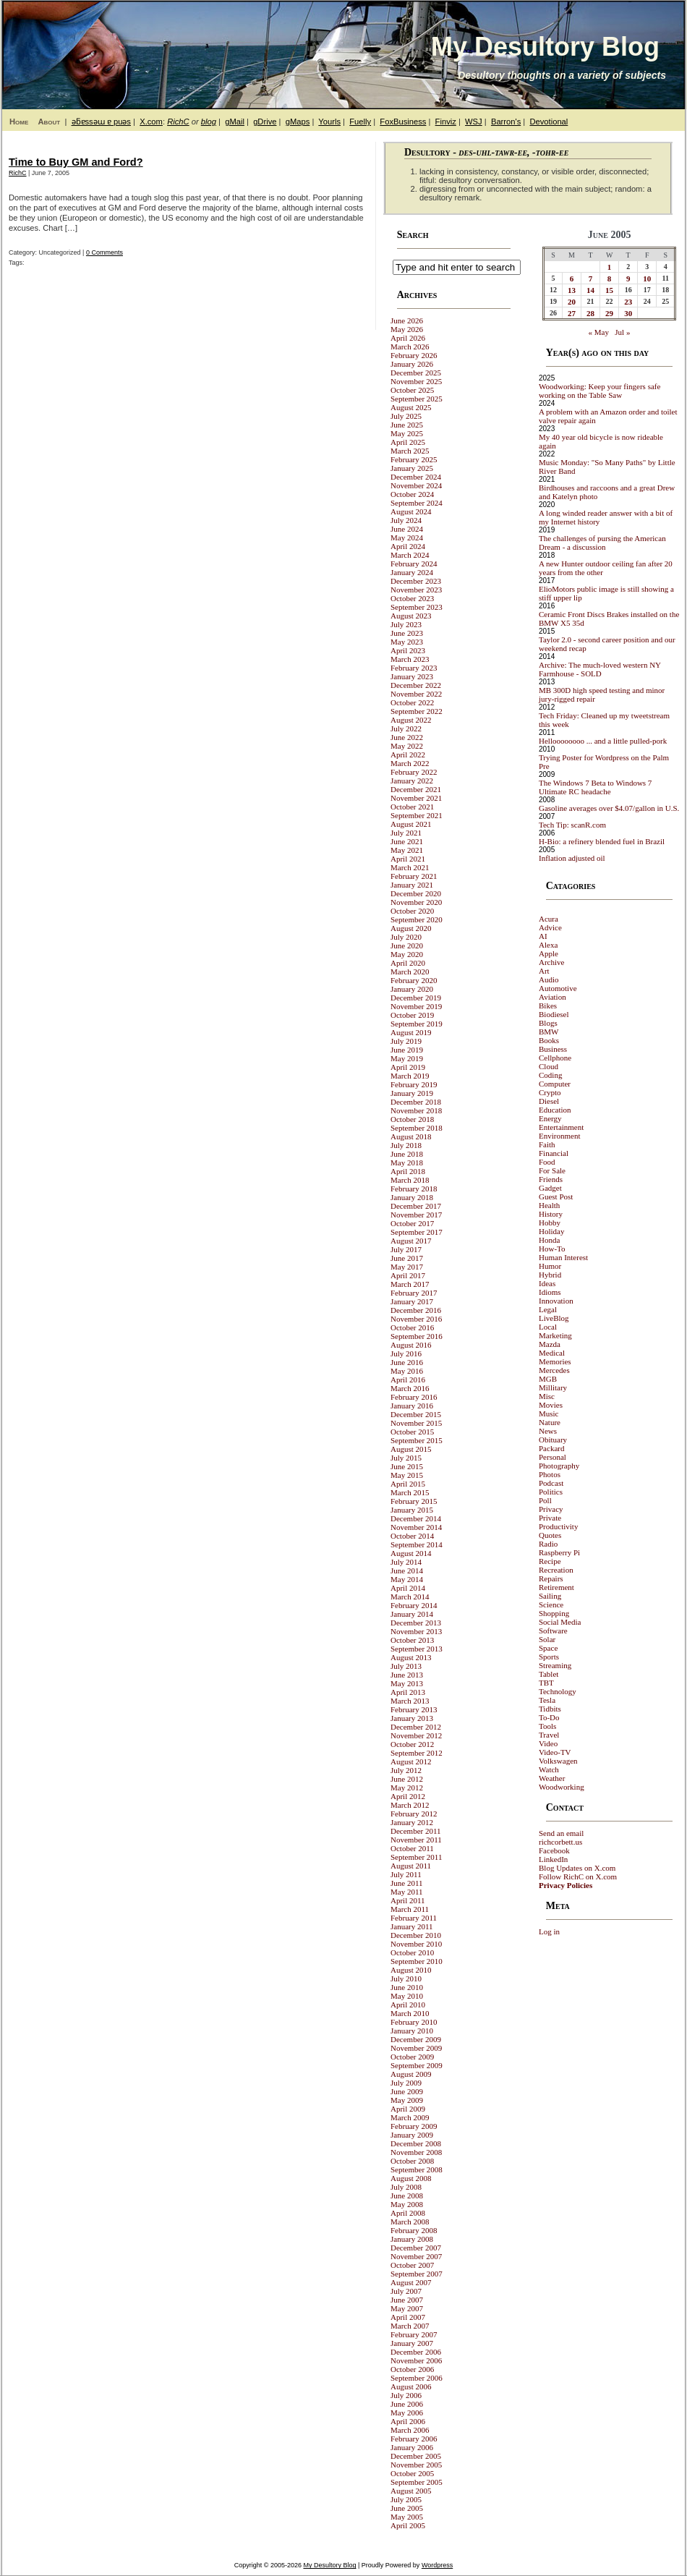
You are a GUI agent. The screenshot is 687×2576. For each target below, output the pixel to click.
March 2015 (410, 1492)
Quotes (550, 1535)
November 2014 (416, 1527)
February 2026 (414, 355)
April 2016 (408, 1379)
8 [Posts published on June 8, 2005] (609, 278)
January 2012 (412, 1822)
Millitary (553, 1387)
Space (548, 1648)
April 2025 (408, 442)
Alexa (548, 944)
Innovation (556, 1300)
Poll (545, 1500)
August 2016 (411, 1344)
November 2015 (416, 1423)
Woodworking (561, 1786)
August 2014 (411, 1553)
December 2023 (416, 581)
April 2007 (408, 2317)
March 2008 (410, 2221)
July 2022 (406, 728)
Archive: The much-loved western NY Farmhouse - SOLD (600, 669)
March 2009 (410, 2117)
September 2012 (417, 1752)
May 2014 (407, 1579)
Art (544, 970)
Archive (551, 962)
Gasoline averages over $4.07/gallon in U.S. (609, 808)
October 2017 (412, 1223)
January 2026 (412, 364)
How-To (552, 1248)
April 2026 (408, 337)
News (548, 1431)
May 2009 (407, 2100)
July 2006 (406, 2395)
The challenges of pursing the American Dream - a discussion (602, 542)
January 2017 (412, 1301)
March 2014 (410, 1596)
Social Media (560, 1622)
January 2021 (412, 884)
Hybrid (550, 1274)
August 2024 (411, 511)
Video (548, 1743)
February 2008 (414, 2230)
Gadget (550, 1187)
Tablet (548, 1674)
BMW (549, 1031)
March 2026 (410, 346)
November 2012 (416, 1735)
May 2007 (407, 2308)
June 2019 (407, 1049)
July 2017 (406, 1249)
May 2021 (407, 850)
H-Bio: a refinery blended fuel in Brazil (602, 841)
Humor (550, 1266)
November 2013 (416, 1631)
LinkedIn (553, 1859)
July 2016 (406, 1353)
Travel (549, 1734)
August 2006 (411, 2386)
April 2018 (408, 1171)
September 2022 (417, 711)
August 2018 (411, 1136)
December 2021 (416, 789)
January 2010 (412, 2030)
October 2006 (412, 2369)
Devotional (548, 121)
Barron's (506, 121)
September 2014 (417, 1544)
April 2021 (408, 858)
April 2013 (408, 1692)
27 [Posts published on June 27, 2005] (572, 313)
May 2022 (407, 745)
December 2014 (416, 1518)
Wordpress (437, 2565)
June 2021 (407, 841)
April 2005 (408, 2525)
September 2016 (417, 1336)
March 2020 (410, 971)
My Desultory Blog (545, 47)
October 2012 (412, 1744)
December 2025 (416, 372)
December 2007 (416, 2247)
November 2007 (416, 2256)
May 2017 (407, 1266)
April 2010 (408, 2004)
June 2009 (407, 2091)
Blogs (548, 1023)
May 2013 (407, 1683)
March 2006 (410, 2430)
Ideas (547, 1283)
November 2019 (416, 1006)
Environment (559, 1135)
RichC (178, 121)
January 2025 (412, 468)
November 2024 (416, 485)
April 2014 (408, 1588)
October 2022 (412, 702)
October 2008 (412, 2160)
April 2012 (408, 1796)
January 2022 (412, 780)
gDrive (264, 121)
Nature (549, 1422)
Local (548, 1326)
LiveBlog (554, 1318)
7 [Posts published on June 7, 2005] (591, 278)
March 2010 (410, 2013)
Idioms (550, 1292)
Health (549, 1205)
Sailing (550, 1595)
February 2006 (414, 2438)
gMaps (298, 121)
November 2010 (416, 1943)
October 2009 (412, 2056)
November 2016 (416, 1318)
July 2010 (406, 1978)
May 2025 (407, 433)
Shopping (554, 1613)
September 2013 (417, 1648)
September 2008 (417, 2169)
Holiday (551, 1231)
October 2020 (412, 910)
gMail (234, 121)
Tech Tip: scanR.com (572, 824)
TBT (546, 1682)
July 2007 (406, 2291)
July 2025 (406, 416)
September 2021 (417, 815)
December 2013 (416, 1622)
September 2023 (417, 607)
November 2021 (416, 798)
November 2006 (416, 2360)
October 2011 (412, 1848)
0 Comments (104, 252)
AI (543, 936)
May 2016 (407, 1370)
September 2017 (417, 1232)
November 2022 (416, 693)
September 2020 (417, 919)
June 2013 (407, 1674)
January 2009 (412, 2134)
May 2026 (407, 329)
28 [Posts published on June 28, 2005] (590, 313)
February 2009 (414, 2126)
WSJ (473, 121)
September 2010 (417, 1961)
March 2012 (410, 1805)
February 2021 (414, 876)
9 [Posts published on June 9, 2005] (628, 278)
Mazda (549, 1344)
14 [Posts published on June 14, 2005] (590, 290)
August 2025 (411, 407)
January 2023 (412, 676)
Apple (548, 953)
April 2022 (408, 754)
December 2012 (416, 1726)
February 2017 (414, 1292)
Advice (550, 927)
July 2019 (406, 1041)
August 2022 (411, 719)
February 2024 (414, 563)
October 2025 (412, 390)
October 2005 (412, 2473)
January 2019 (412, 1093)
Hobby (549, 1222)
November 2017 (416, 1214)
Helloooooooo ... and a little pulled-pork (603, 740)
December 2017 (416, 1206)
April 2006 (408, 2421)
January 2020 (412, 989)
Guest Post (556, 1196)
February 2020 (414, 980)
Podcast (551, 1483)
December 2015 (416, 1414)
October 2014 (412, 1535)
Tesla (547, 1700)
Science (551, 1604)
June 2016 (407, 1362)
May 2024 (407, 537)
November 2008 (416, 2152)
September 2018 (417, 1127)
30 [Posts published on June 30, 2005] (628, 313)
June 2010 (407, 1987)
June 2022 (407, 737)
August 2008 (411, 2178)
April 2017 (408, 1275)
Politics (551, 1491)
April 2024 (408, 546)
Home (18, 121)
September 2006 (417, 2377)
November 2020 (416, 902)
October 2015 (412, 1431)
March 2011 (410, 1909)
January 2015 (412, 1509)
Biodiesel (554, 1014)
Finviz (445, 121)
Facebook (554, 1850)
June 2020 (407, 945)
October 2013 (412, 1640)
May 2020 (407, 954)
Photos (549, 1474)
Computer (555, 1083)
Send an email (561, 1833)
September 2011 (416, 1857)
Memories (555, 1361)
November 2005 (416, 2464)
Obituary (553, 1439)
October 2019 (412, 1015)
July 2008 (406, 2186)
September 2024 (417, 502)
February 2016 (414, 1397)
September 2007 (417, 2273)
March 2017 (410, 1284)
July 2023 (406, 624)
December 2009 (416, 2039)
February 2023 (414, 667)
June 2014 (407, 1570)
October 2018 (412, 1119)
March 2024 (410, 555)
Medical (552, 1352)
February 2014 (414, 1605)
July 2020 (406, 936)
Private (550, 1517)
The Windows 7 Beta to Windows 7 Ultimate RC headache (595, 787)
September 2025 (417, 398)
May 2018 (407, 1162)
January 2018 (412, 1197)
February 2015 (414, 1501)
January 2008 (412, 2239)
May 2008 (407, 2204)
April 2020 (408, 962)
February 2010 (414, 2022)
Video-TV (555, 1752)
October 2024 (412, 494)
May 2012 (407, 1787)
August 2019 (411, 1032)
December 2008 (416, 2143)
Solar (547, 1639)
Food (547, 1161)
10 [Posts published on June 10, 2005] (647, 278)
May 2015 (407, 1475)
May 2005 (407, 2516)
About (49, 121)
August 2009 (411, 2074)
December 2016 (416, 1310)
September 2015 (417, 1440)
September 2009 (417, 2065)
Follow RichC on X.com (578, 1876)
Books (549, 1040)
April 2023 (408, 650)
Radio (548, 1543)
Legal (548, 1309)
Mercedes (554, 1370)
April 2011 (408, 1900)
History (551, 1214)
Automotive (558, 988)
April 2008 (408, 2213)
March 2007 (410, 2325)
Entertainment (561, 1127)
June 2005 (407, 2508)
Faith (547, 1144)
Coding (550, 1075)
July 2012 (406, 1770)
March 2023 (410, 659)
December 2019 (416, 997)
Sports (549, 1656)
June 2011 (407, 1883)
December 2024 (416, 476)
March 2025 (410, 450)
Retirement (556, 1587)
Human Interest (563, 1257)
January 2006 (412, 2447)
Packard (551, 1448)
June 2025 (407, 424)
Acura (548, 918)
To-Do (549, 1717)
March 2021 (410, 867)
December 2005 (416, 2456)
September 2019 (417, 1023)
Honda (549, 1240)
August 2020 (411, 928)
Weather (552, 1778)
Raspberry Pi (559, 1552)
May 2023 (407, 641)
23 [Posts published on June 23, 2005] (628, 301)
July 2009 (406, 2082)
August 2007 (411, 2282)
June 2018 (407, 1153)
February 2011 (414, 1917)
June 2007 (407, 2299)
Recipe (550, 1561)
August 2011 (411, 1865)
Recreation (556, 1569)
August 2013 (411, 1657)
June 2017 (407, 1258)
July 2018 (406, 1145)
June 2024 (407, 528)
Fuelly (360, 121)
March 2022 (410, 763)
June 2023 (407, 633)
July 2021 (406, 832)
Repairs (551, 1578)
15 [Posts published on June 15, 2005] (609, 290)
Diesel (549, 1101)
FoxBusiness (403, 121)
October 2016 (412, 1327)
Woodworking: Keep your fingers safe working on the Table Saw (599, 390)
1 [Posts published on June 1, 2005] (609, 267)
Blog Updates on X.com (577, 1867)
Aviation (552, 996)
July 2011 (406, 1874)
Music (549, 1413)
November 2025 (416, 381)
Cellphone (555, 1057)
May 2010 (407, 1995)
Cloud (548, 1066)
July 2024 (406, 520)
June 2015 (407, 1466)
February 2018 (414, 1188)
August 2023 (411, 615)
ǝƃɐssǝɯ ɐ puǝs (101, 121)
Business (553, 1049)
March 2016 (410, 1388)
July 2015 (406, 1457)
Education (555, 1109)
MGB (548, 1378)
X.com (151, 121)
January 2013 (412, 1718)
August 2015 (411, 1449)
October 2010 (412, 1952)
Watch (549, 1769)
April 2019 (408, 1067)
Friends (551, 1179)
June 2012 (407, 1778)
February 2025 (414, 459)
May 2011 (407, 1891)
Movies (551, 1404)
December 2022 (416, 685)
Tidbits (550, 1708)
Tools (547, 1726)
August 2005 (411, 2490)
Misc (547, 1396)
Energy (550, 1118)
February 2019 (414, 1084)
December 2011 (416, 1831)
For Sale (552, 1170)
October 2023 (412, 598)
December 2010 (416, 1935)
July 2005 (406, 2499)
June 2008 (407, 2195)
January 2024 (412, 572)
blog (208, 121)
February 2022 (414, 772)
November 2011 (416, 1839)
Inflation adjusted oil (572, 858)
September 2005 (417, 2482)
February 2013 (414, 1709)
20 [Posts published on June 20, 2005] (572, 301)
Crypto (550, 1092)
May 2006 (407, 2412)
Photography (559, 1465)
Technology (557, 1691)
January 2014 (412, 1614)
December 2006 (416, 2351)
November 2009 (416, 2048)
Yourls (329, 121)
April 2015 (408, 1483)
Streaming (555, 1665)
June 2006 (407, 2403)
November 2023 (416, 589)
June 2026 (407, 320)
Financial (553, 1153)
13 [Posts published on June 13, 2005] (572, 290)
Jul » (622, 332)
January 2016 (412, 1405)
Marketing (555, 1335)
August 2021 (411, 824)
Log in (549, 1931)
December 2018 (416, 1101)
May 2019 (407, 1058)
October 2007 (412, 2265)
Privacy (551, 1509)
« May (599, 332)
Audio (549, 979)
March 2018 (410, 1180)
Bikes (548, 1005)
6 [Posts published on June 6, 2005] (572, 278)
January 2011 (412, 1926)
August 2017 (411, 1240)
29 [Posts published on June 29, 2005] (609, 313)
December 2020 (416, 893)
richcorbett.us (560, 1841)
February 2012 (414, 1813)
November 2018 (416, 1110)
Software (553, 1630)
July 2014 (406, 1561)
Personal (552, 1457)
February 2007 (414, 2334)
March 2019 (410, 1075)
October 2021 (412, 806)
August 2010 (411, 1969)
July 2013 (406, 1666)
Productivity (558, 1526)
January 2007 (412, 2343)
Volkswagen (558, 1760)
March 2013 (410, 1700)
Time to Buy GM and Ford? (76, 162)
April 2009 (408, 2108)
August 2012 (411, 1761)
